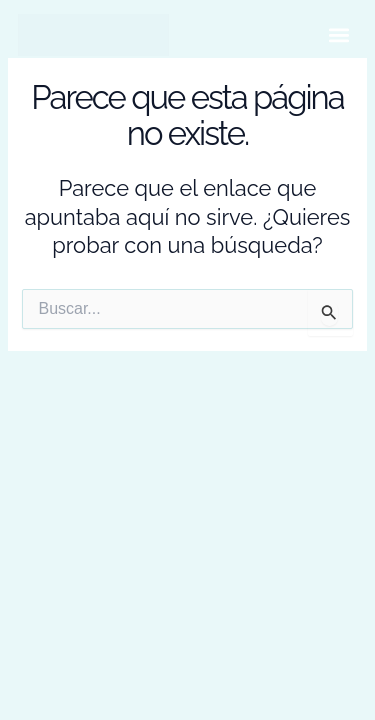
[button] (338, 35)
